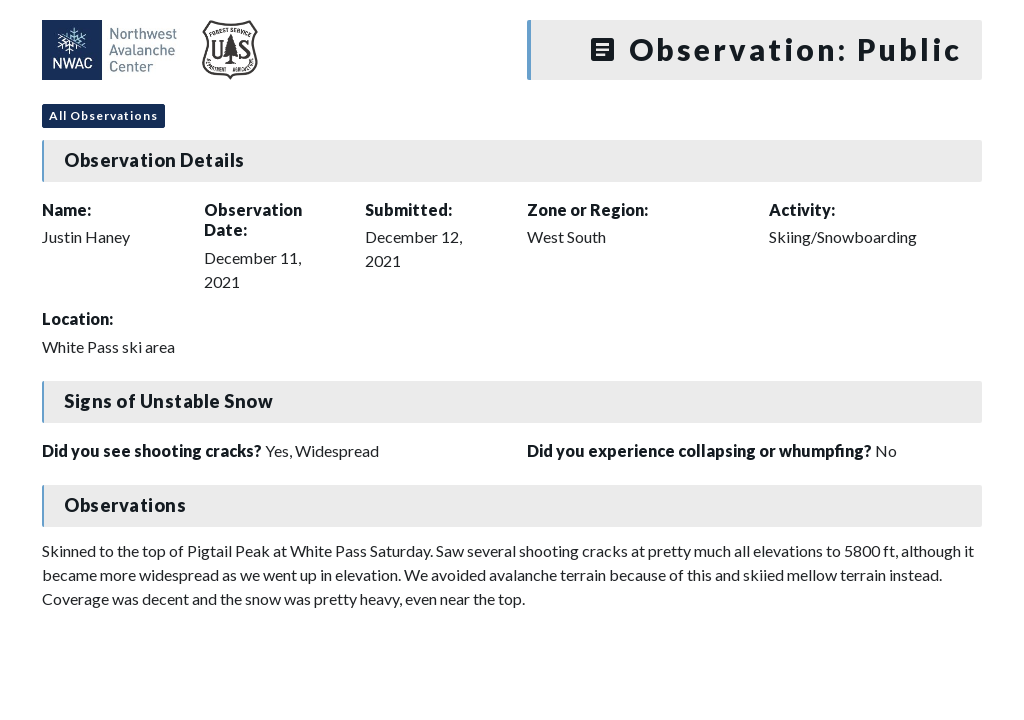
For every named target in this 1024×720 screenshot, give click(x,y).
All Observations (103, 115)
